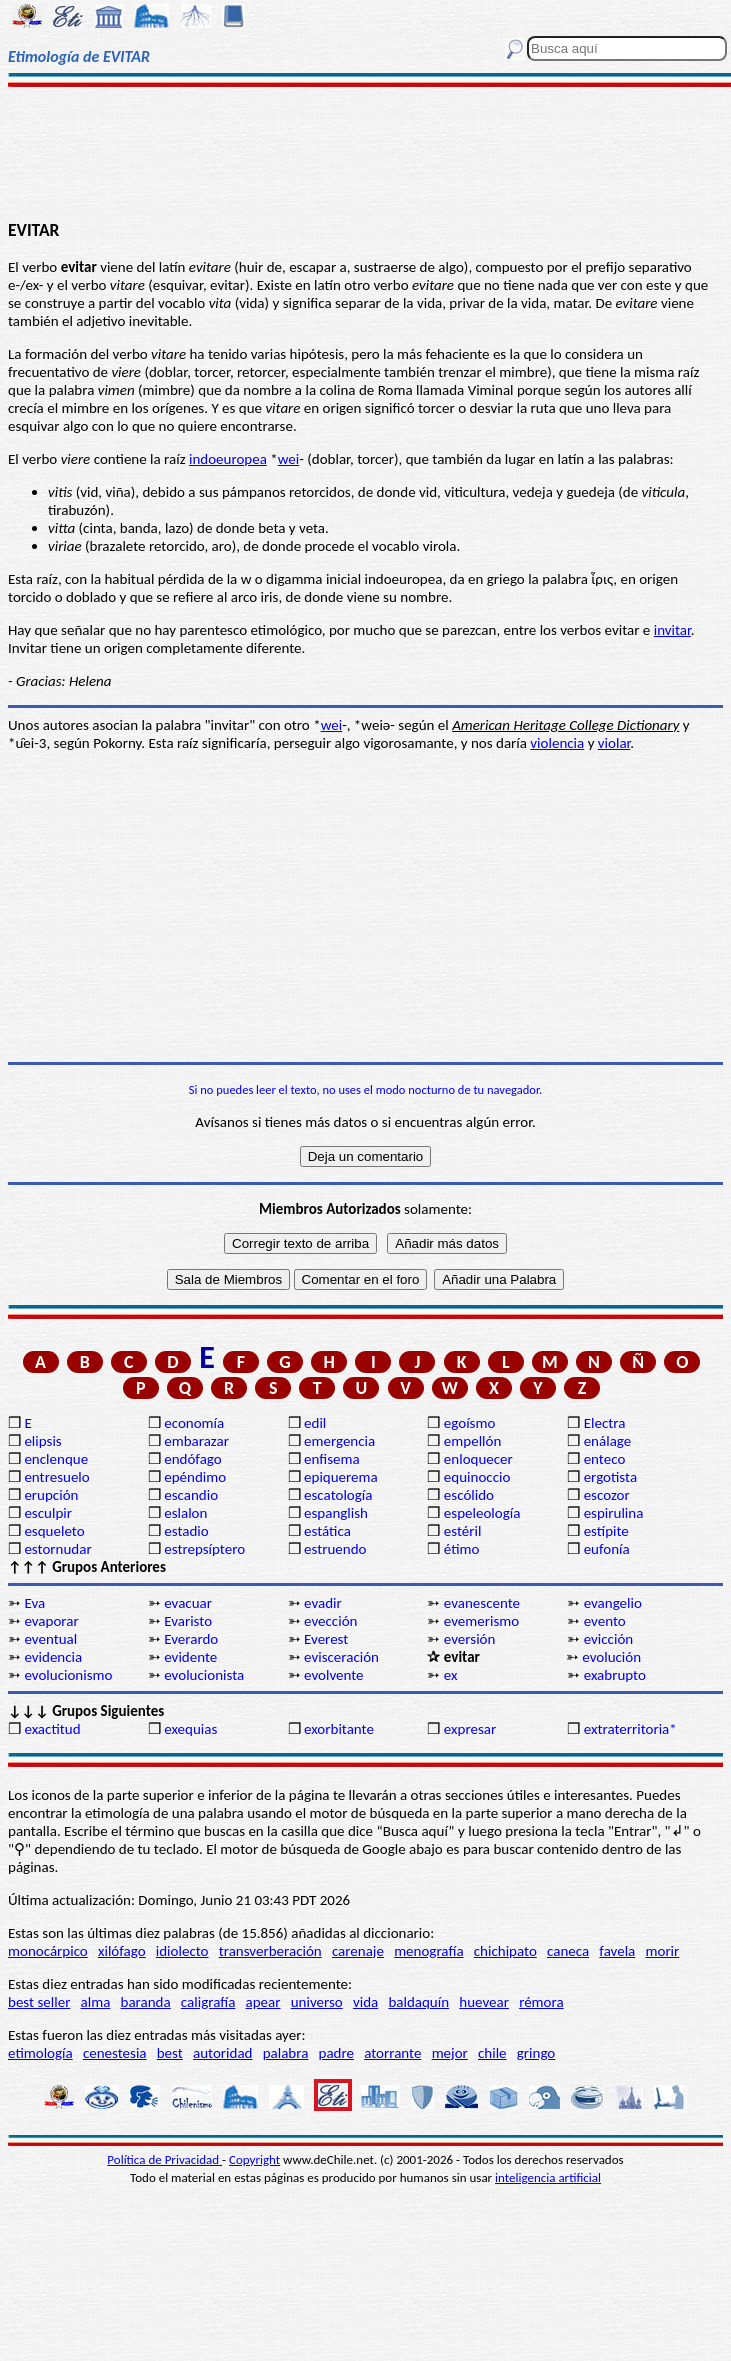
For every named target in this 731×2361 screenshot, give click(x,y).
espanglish (336, 1513)
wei (289, 459)
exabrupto (615, 1675)
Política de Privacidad (164, 2159)
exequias (190, 1729)
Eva (34, 1603)
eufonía (607, 1549)
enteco (605, 1459)
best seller (39, 2002)
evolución (611, 1657)
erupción (51, 1495)
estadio (186, 1531)
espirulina (614, 1513)
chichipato (505, 1951)
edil (315, 1423)
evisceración (341, 1657)
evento (605, 1621)
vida (365, 2002)
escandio (191, 1495)
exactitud (52, 1729)
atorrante (392, 2053)
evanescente (482, 1603)
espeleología (482, 1513)
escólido (469, 1495)
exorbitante (339, 1729)
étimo (462, 1549)
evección (330, 1621)
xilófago (122, 1951)
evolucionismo (68, 1675)
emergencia (339, 1441)
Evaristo (188, 1621)
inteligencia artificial (548, 2177)
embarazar (196, 1441)
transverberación (270, 1951)
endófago (192, 1459)
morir (662, 1951)
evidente (190, 1657)
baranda (146, 2002)
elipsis (42, 1441)
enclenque (56, 1459)
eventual (50, 1639)
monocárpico (48, 1951)
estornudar (57, 1549)
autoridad (222, 2053)
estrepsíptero (204, 1549)
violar (614, 743)
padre (336, 2053)
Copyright (254, 2159)
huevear (484, 2002)
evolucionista (204, 1675)
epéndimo (195, 1477)
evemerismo (481, 1621)
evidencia (53, 1657)
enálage (608, 1441)
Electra (605, 1423)
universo (317, 2002)
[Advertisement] (365, 152)
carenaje (358, 1951)
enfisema (332, 1459)
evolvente (334, 1675)
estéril (463, 1531)
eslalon (185, 1513)
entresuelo (56, 1477)
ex (451, 1675)
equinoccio (477, 1477)
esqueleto (54, 1531)
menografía (428, 1951)
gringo (536, 2053)
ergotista (610, 1477)
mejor (450, 2053)
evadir (323, 1603)
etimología (40, 2053)
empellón (472, 1441)
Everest (326, 1639)
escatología (338, 1495)
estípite (606, 1531)
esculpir (48, 1513)
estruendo (335, 1549)
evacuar (188, 1603)
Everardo (191, 1639)
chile (492, 2053)
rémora (541, 2002)
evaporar (51, 1621)
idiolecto (182, 1951)
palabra (286, 2053)
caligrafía (208, 2002)
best (170, 2053)
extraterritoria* (630, 1729)
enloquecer (478, 1459)
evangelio (613, 1603)
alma (96, 2002)
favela (617, 1951)
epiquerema (341, 1477)
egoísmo (470, 1423)
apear (263, 2002)
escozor (607, 1495)
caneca (568, 1951)
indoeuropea (228, 459)
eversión (470, 1639)
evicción (609, 1639)
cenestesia (115, 2053)
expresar (470, 1729)
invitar (672, 630)
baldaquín (418, 2002)
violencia (557, 743)
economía (194, 1423)
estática (327, 1531)
